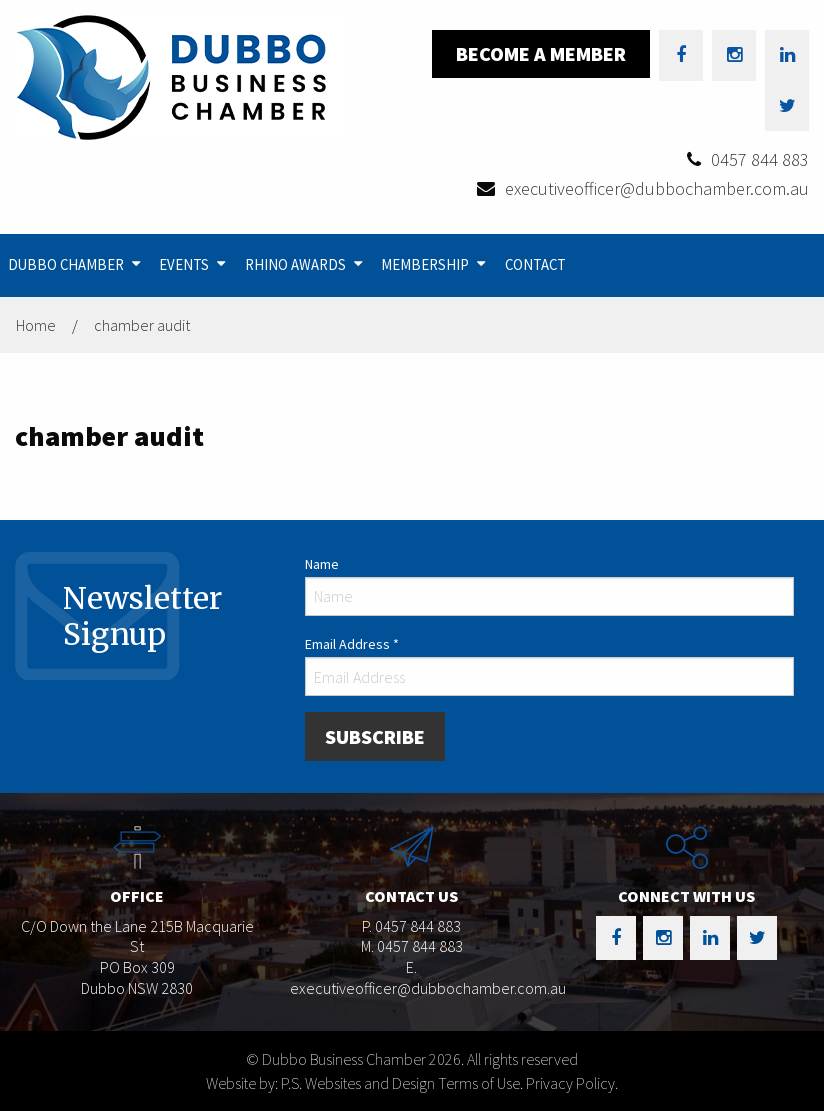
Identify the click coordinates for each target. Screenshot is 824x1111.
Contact (535, 264)
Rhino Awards (295, 264)
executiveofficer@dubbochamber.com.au (657, 188)
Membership (425, 264)
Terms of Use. (480, 1083)
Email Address (352, 644)
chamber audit (142, 325)
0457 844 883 (760, 159)
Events (184, 264)
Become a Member (541, 53)
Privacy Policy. (572, 1083)
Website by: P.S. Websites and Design (320, 1083)
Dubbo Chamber (66, 264)
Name (322, 564)
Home (36, 325)
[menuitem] (76, 265)
